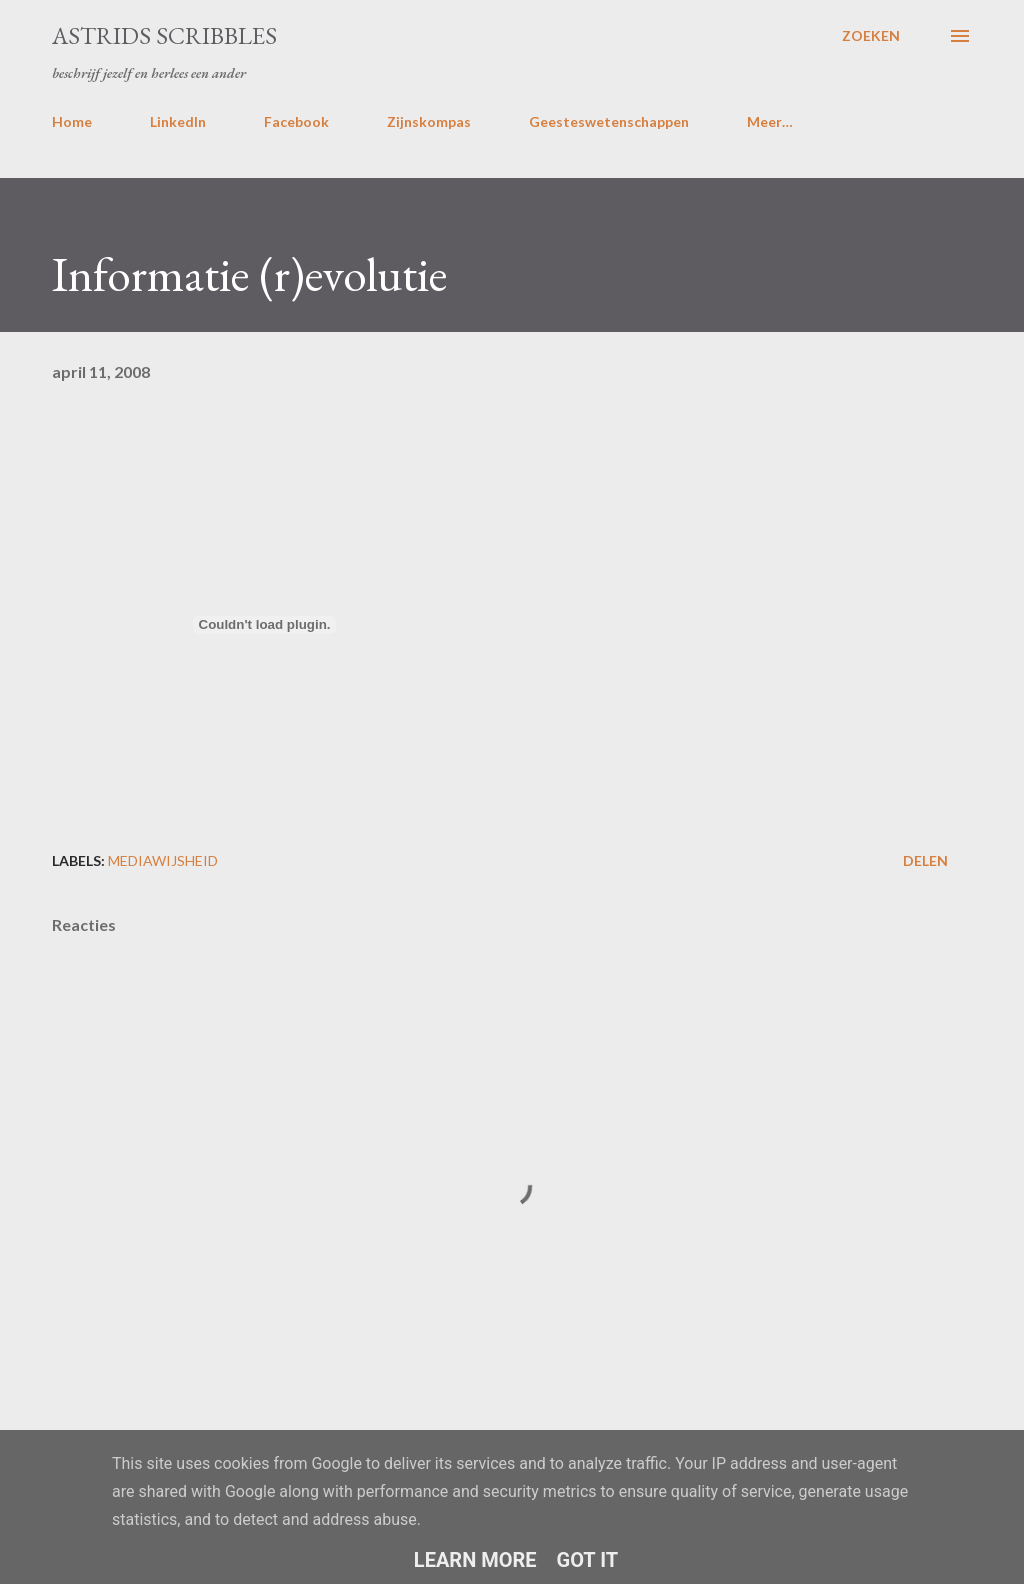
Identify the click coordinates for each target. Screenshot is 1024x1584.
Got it (588, 1560)
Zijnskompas (429, 121)
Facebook (296, 121)
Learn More (475, 1560)
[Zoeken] (871, 36)
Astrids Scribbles (164, 35)
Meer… (770, 121)
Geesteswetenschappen (609, 121)
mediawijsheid (163, 860)
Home (72, 121)
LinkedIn (178, 121)
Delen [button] (925, 860)
